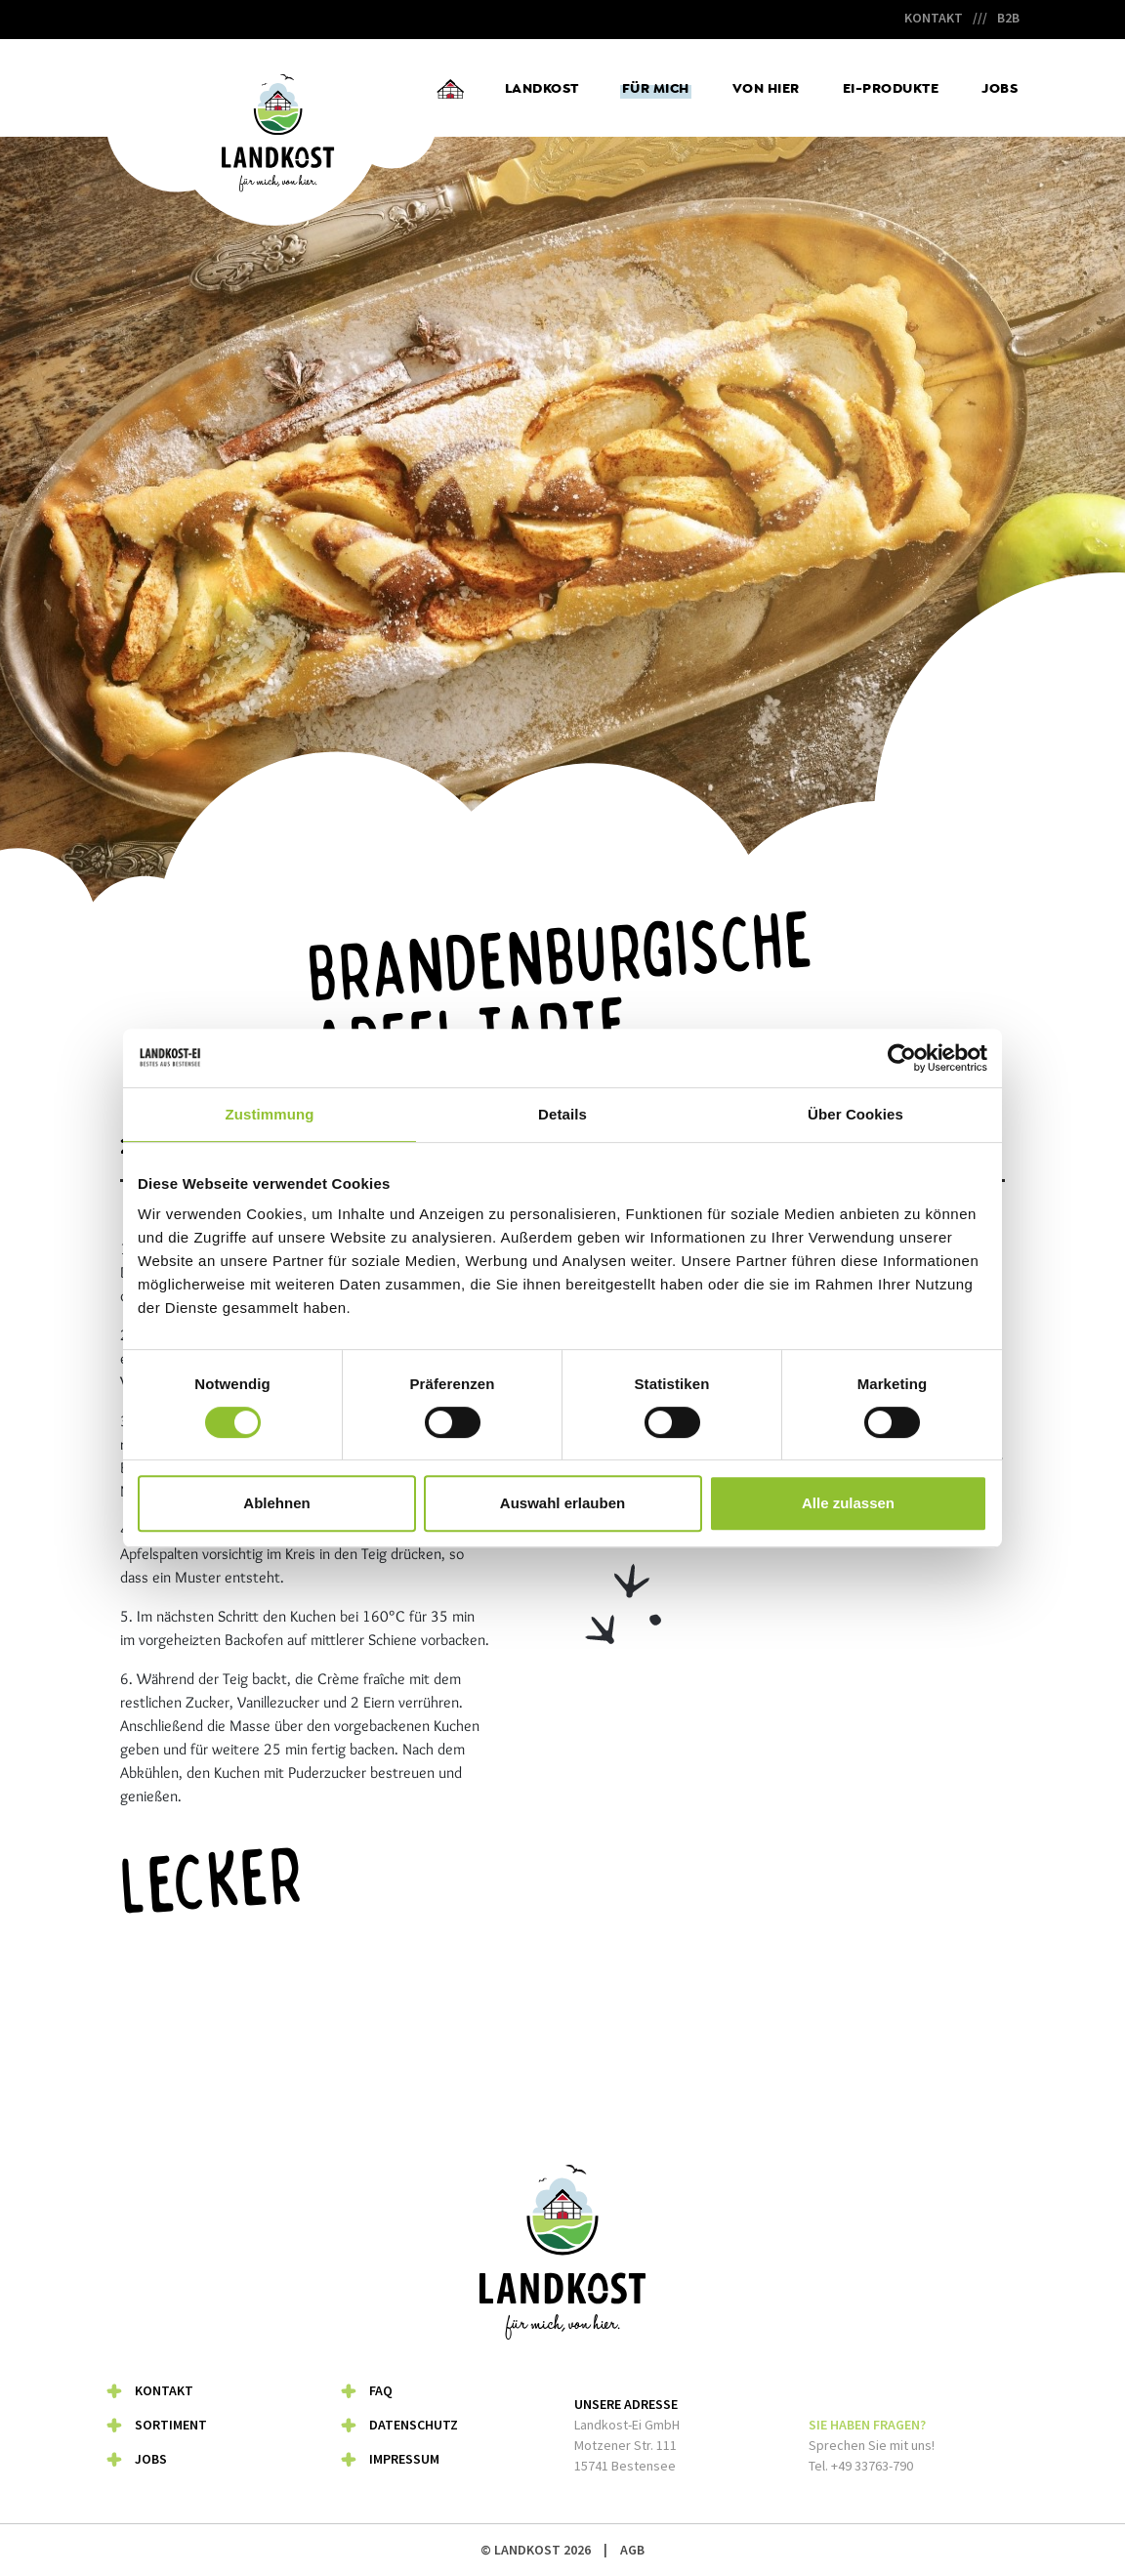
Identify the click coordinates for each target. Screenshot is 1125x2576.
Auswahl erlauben (562, 1503)
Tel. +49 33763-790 (861, 2465)
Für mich (655, 88)
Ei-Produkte (891, 88)
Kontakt (933, 17)
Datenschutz (413, 2424)
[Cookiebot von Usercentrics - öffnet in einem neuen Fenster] (901, 1058)
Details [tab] (562, 1114)
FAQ (381, 2390)
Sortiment (171, 2424)
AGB (632, 2549)
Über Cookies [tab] (855, 1114)
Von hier (766, 88)
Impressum (404, 2459)
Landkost (542, 88)
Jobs (999, 88)
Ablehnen (276, 1503)
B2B (1008, 17)
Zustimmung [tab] (270, 1114)
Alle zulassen (848, 1503)
